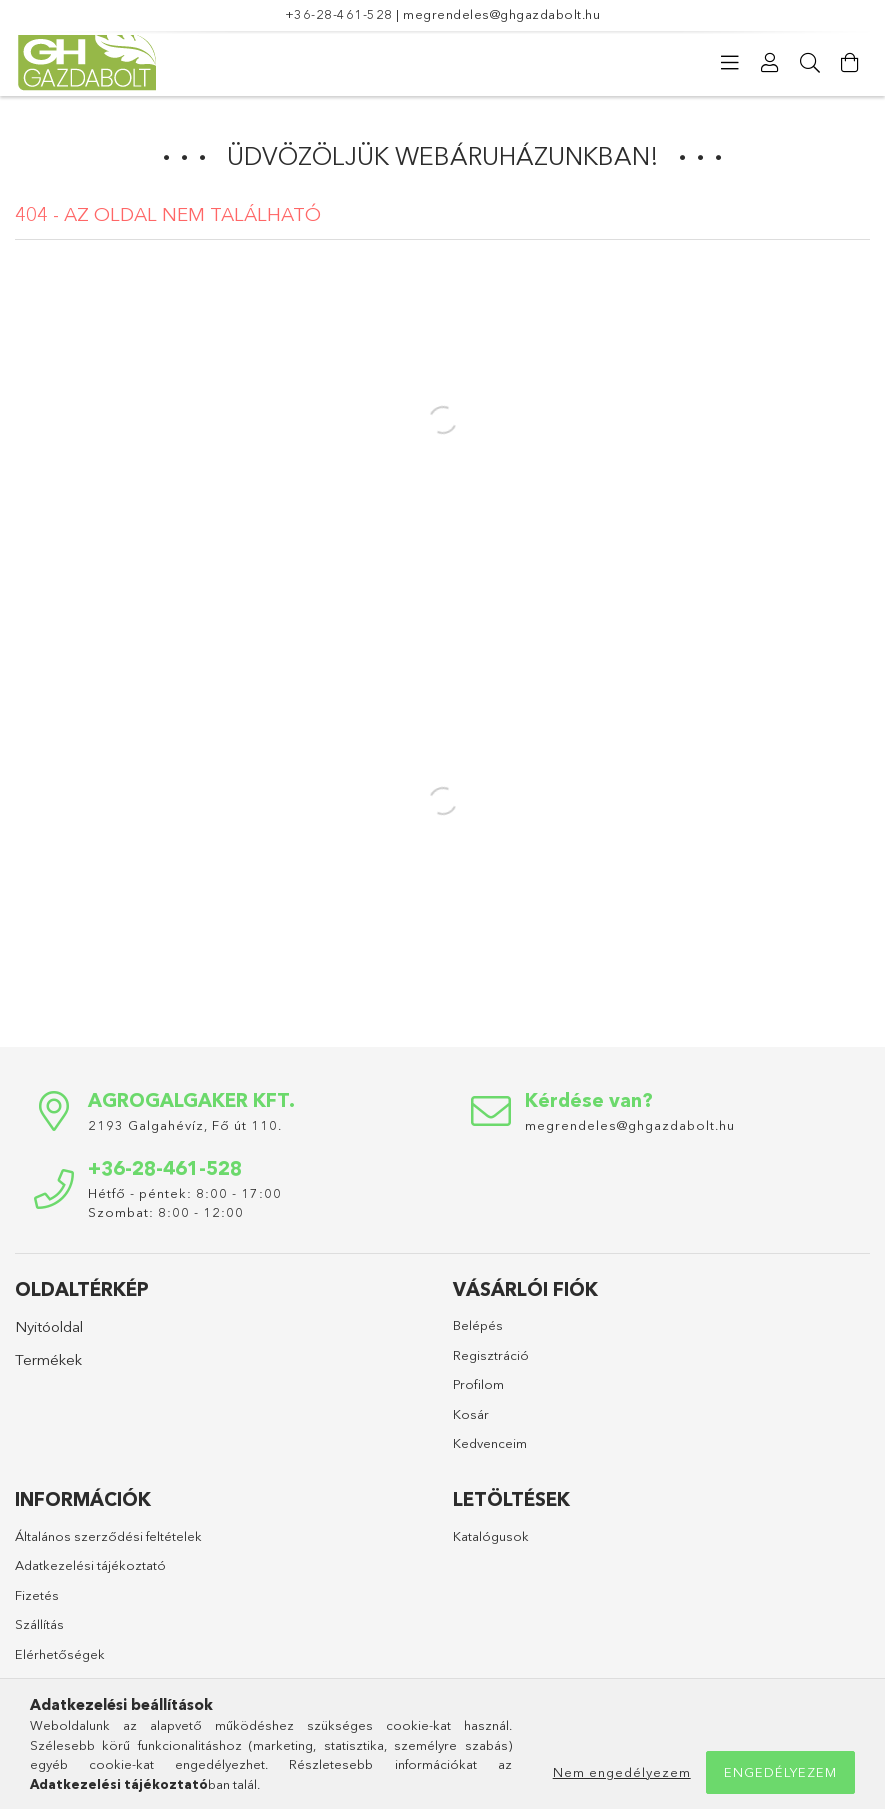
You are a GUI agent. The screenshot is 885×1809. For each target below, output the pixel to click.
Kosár (471, 1414)
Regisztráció (491, 1355)
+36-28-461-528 (339, 14)
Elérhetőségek (60, 1654)
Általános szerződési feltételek (108, 1536)
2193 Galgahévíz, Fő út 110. (185, 1125)
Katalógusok (491, 1536)
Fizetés (37, 1595)
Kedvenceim (490, 1443)
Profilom (478, 1384)
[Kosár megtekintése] (850, 63)
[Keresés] (810, 63)
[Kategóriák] (730, 63)
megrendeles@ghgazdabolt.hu (501, 14)
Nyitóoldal (49, 1326)
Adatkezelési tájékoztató (90, 1565)
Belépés (478, 1325)
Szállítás (39, 1624)
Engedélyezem (780, 1772)
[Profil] (770, 63)
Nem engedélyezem (622, 1772)
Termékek (48, 1359)
